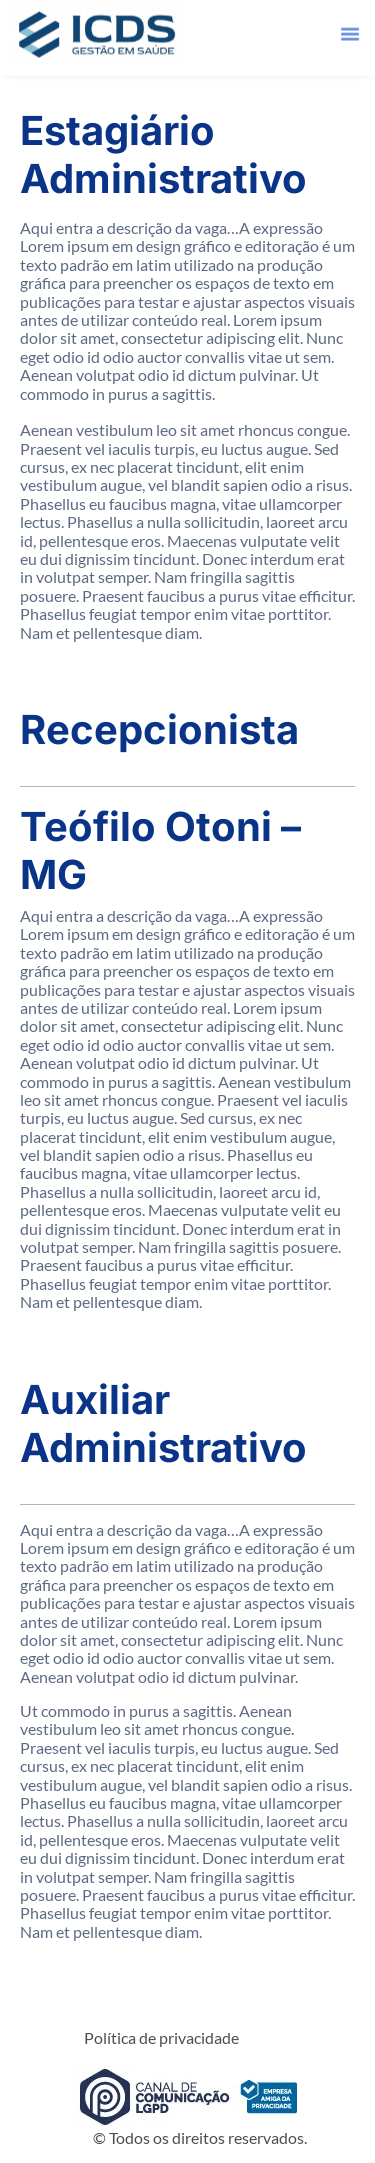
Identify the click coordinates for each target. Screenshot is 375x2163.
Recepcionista (159, 729)
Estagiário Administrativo (163, 154)
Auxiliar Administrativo (163, 1423)
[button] (350, 27)
